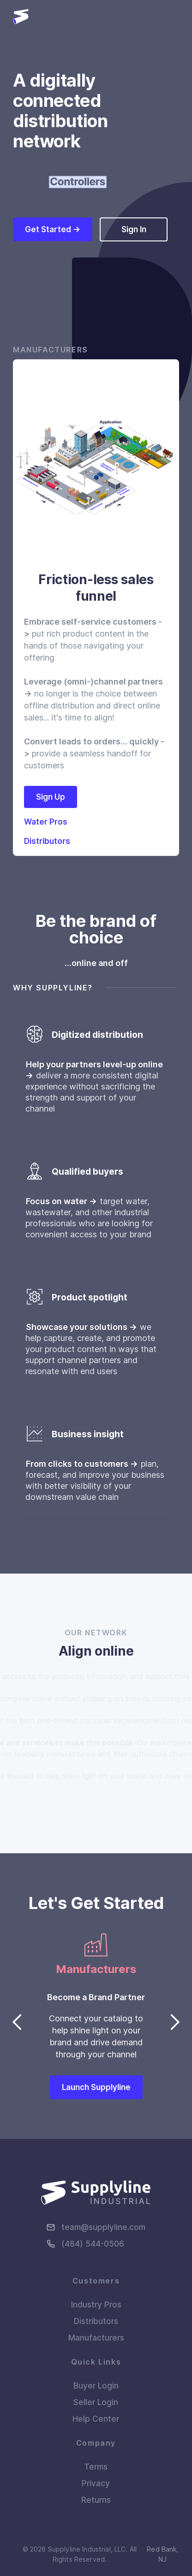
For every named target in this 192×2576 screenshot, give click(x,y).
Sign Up (50, 797)
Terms (96, 2466)
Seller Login (95, 2402)
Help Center (95, 2419)
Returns (96, 2500)
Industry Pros (96, 2304)
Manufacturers (96, 2337)
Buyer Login (96, 2385)
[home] (20, 16)
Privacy (96, 2483)
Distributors (96, 2321)
